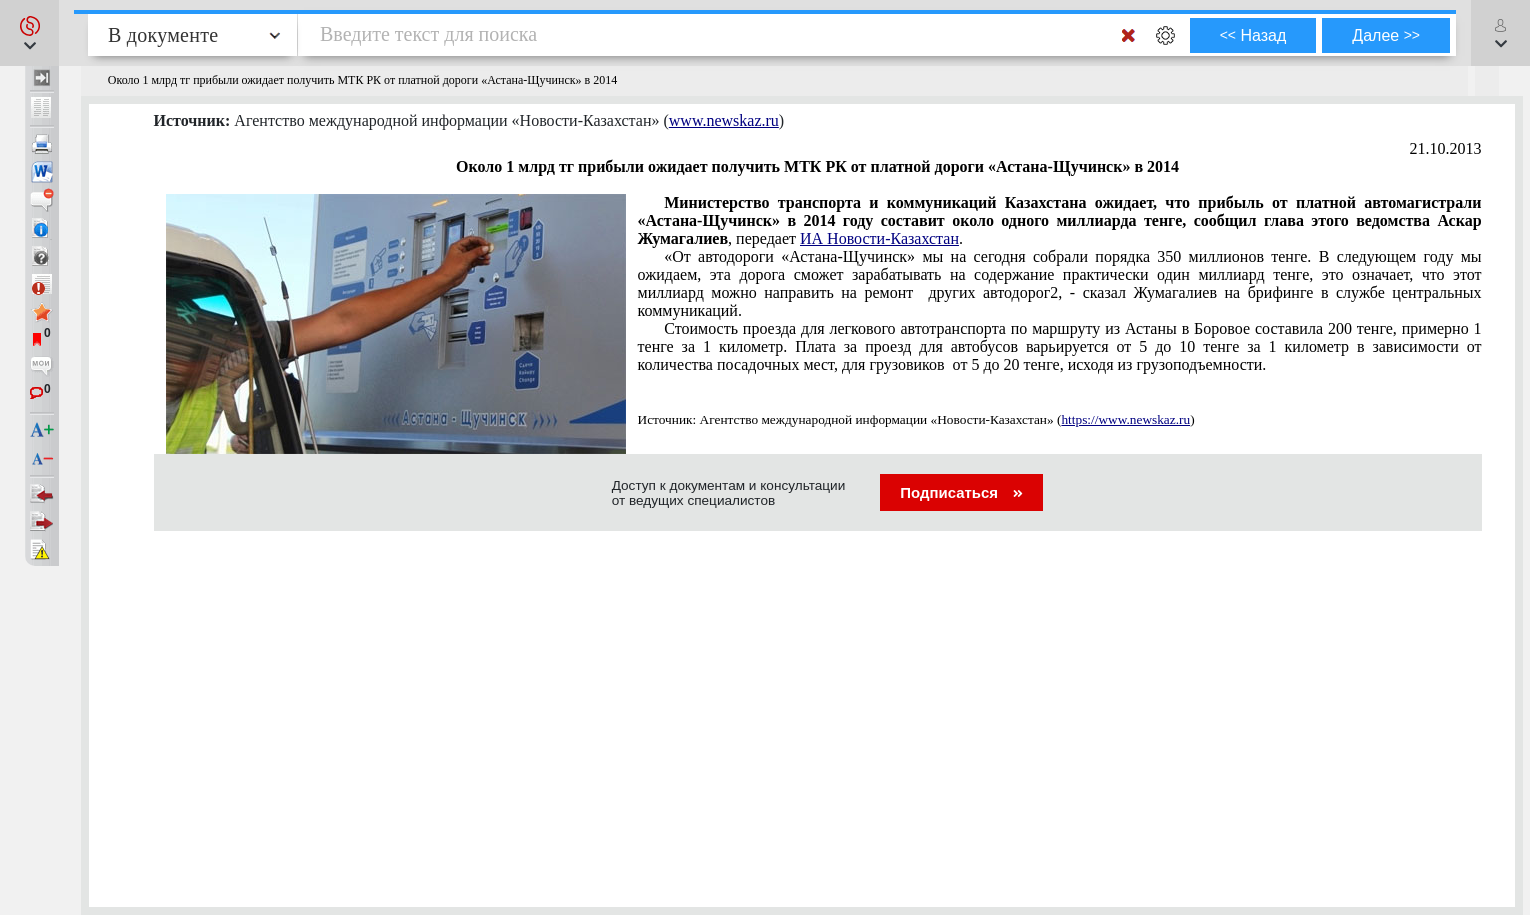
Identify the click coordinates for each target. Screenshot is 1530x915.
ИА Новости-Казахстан (879, 238)
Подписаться (961, 492)
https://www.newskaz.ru (1125, 419)
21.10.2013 (1446, 148)
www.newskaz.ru (724, 120)
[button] (29, 33)
